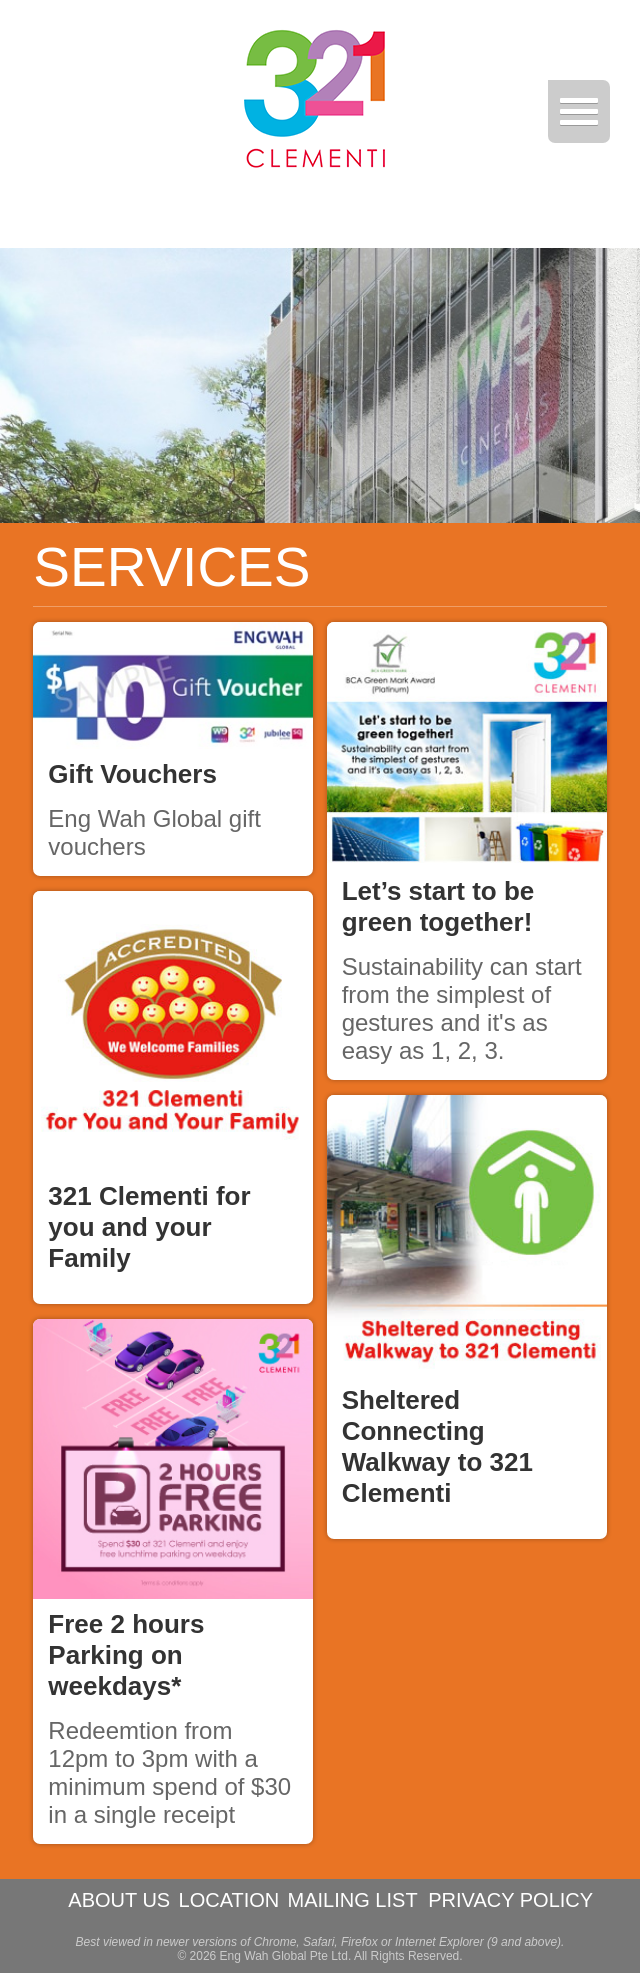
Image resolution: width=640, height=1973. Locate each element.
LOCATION (229, 1900)
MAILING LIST (353, 1900)
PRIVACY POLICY (510, 1900)
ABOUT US (119, 1900)
